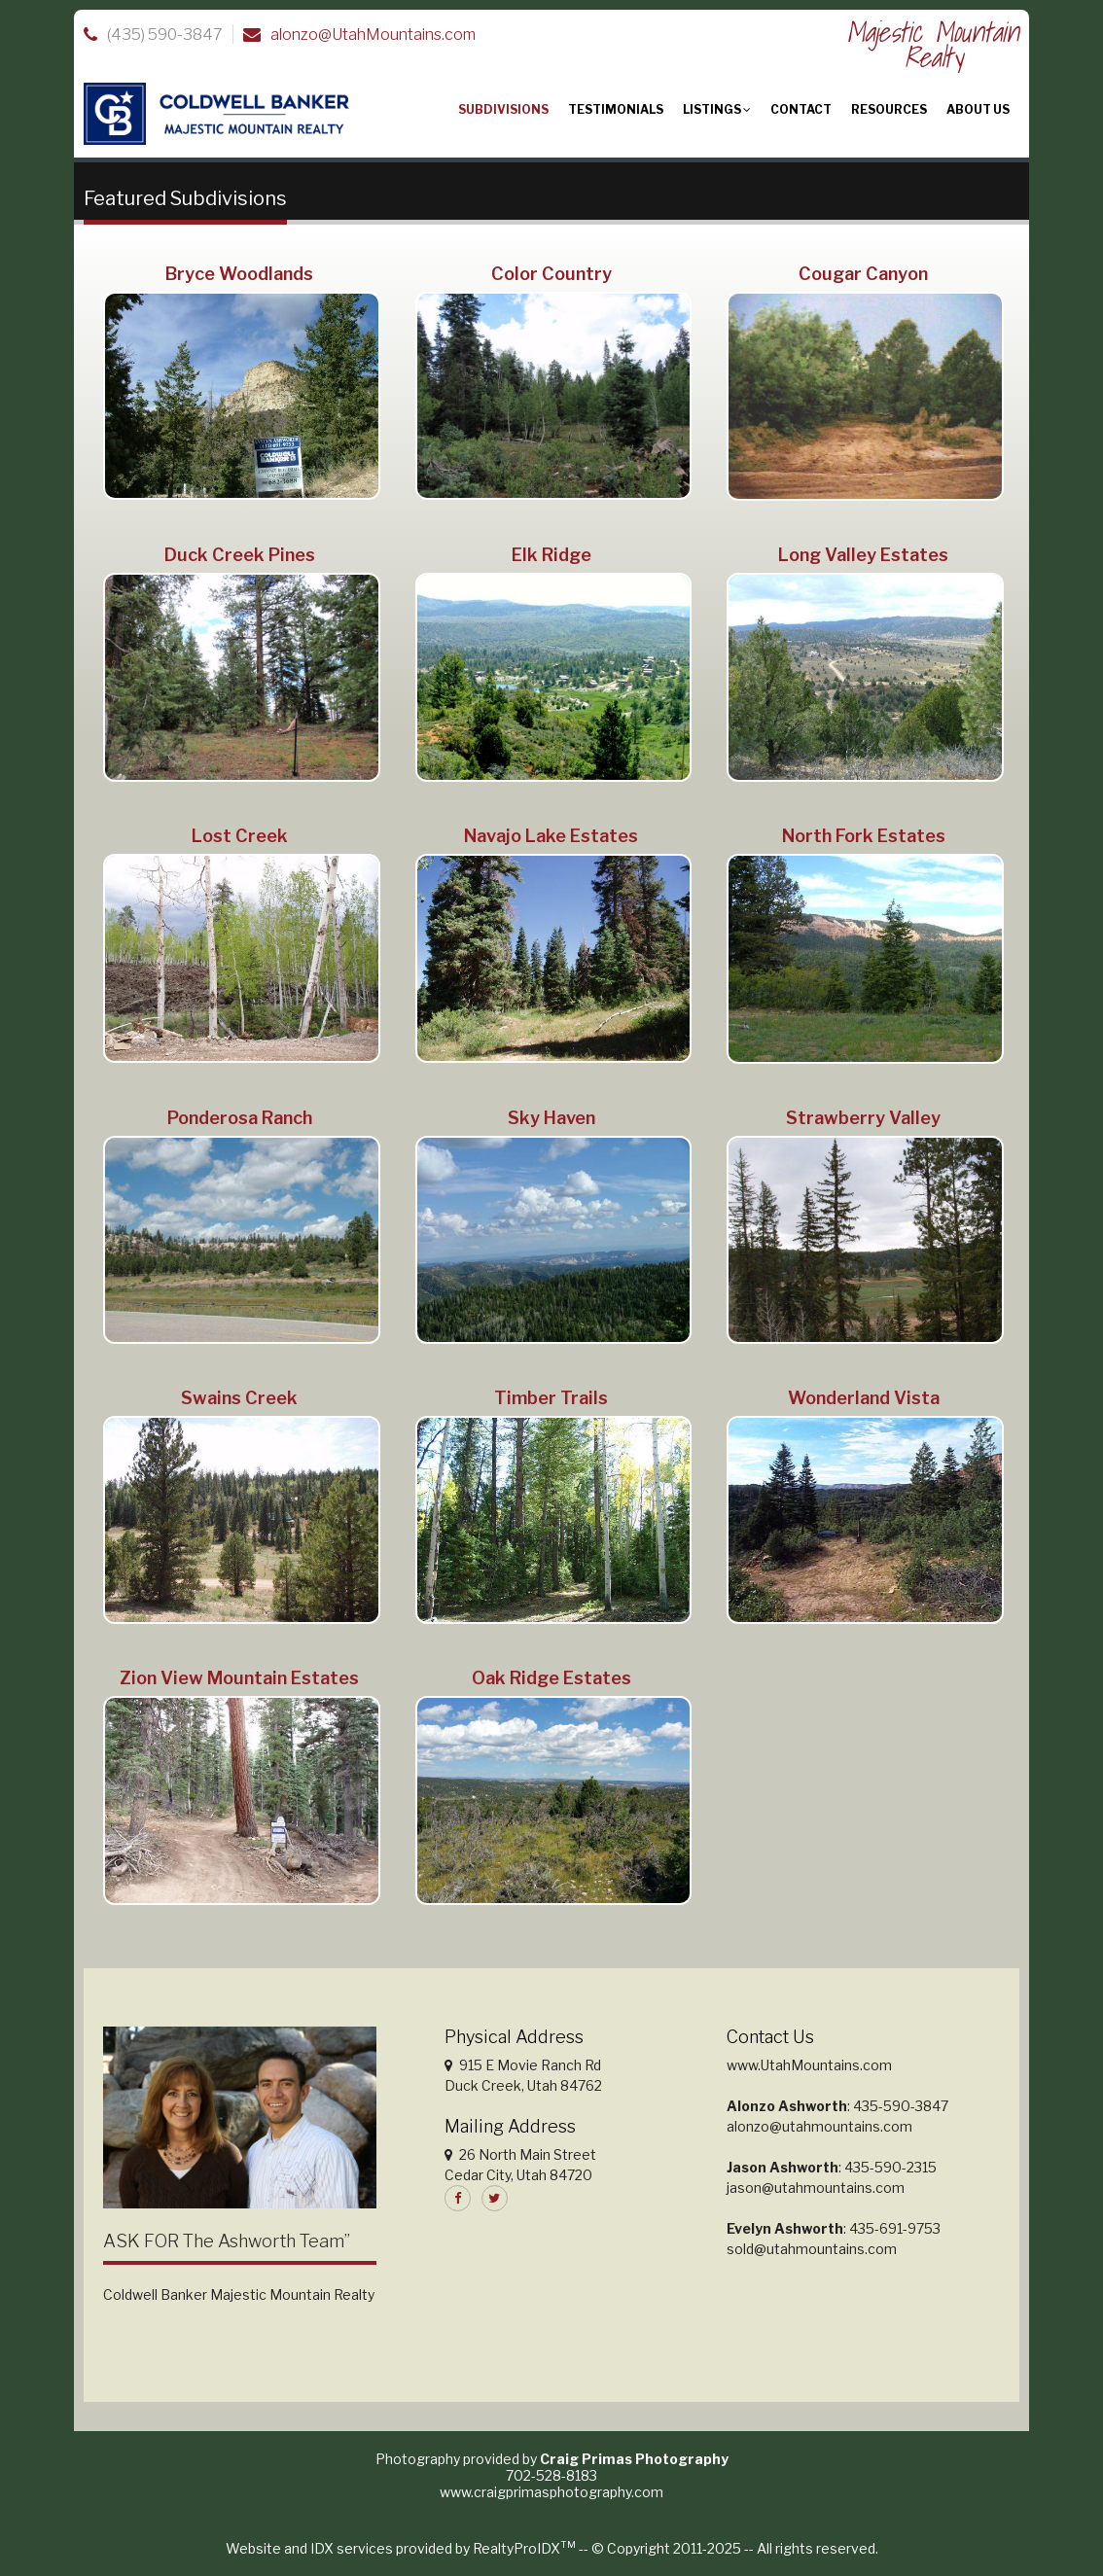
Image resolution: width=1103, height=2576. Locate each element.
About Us (978, 109)
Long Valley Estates (863, 555)
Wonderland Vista (864, 1398)
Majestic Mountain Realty (932, 44)
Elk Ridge (551, 555)
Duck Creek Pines (239, 555)
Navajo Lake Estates (551, 836)
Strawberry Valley (863, 1118)
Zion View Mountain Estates (239, 1678)
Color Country (551, 274)
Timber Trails (551, 1398)
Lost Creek (240, 836)
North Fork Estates (863, 836)
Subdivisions (503, 109)
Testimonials (615, 109)
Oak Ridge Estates (551, 1678)
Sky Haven (551, 1118)
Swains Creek (239, 1398)
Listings (717, 109)
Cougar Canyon (863, 274)
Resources (889, 109)
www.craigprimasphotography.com (551, 2492)
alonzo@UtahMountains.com (373, 34)
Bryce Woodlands (239, 274)
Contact (801, 109)
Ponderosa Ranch (239, 1118)
